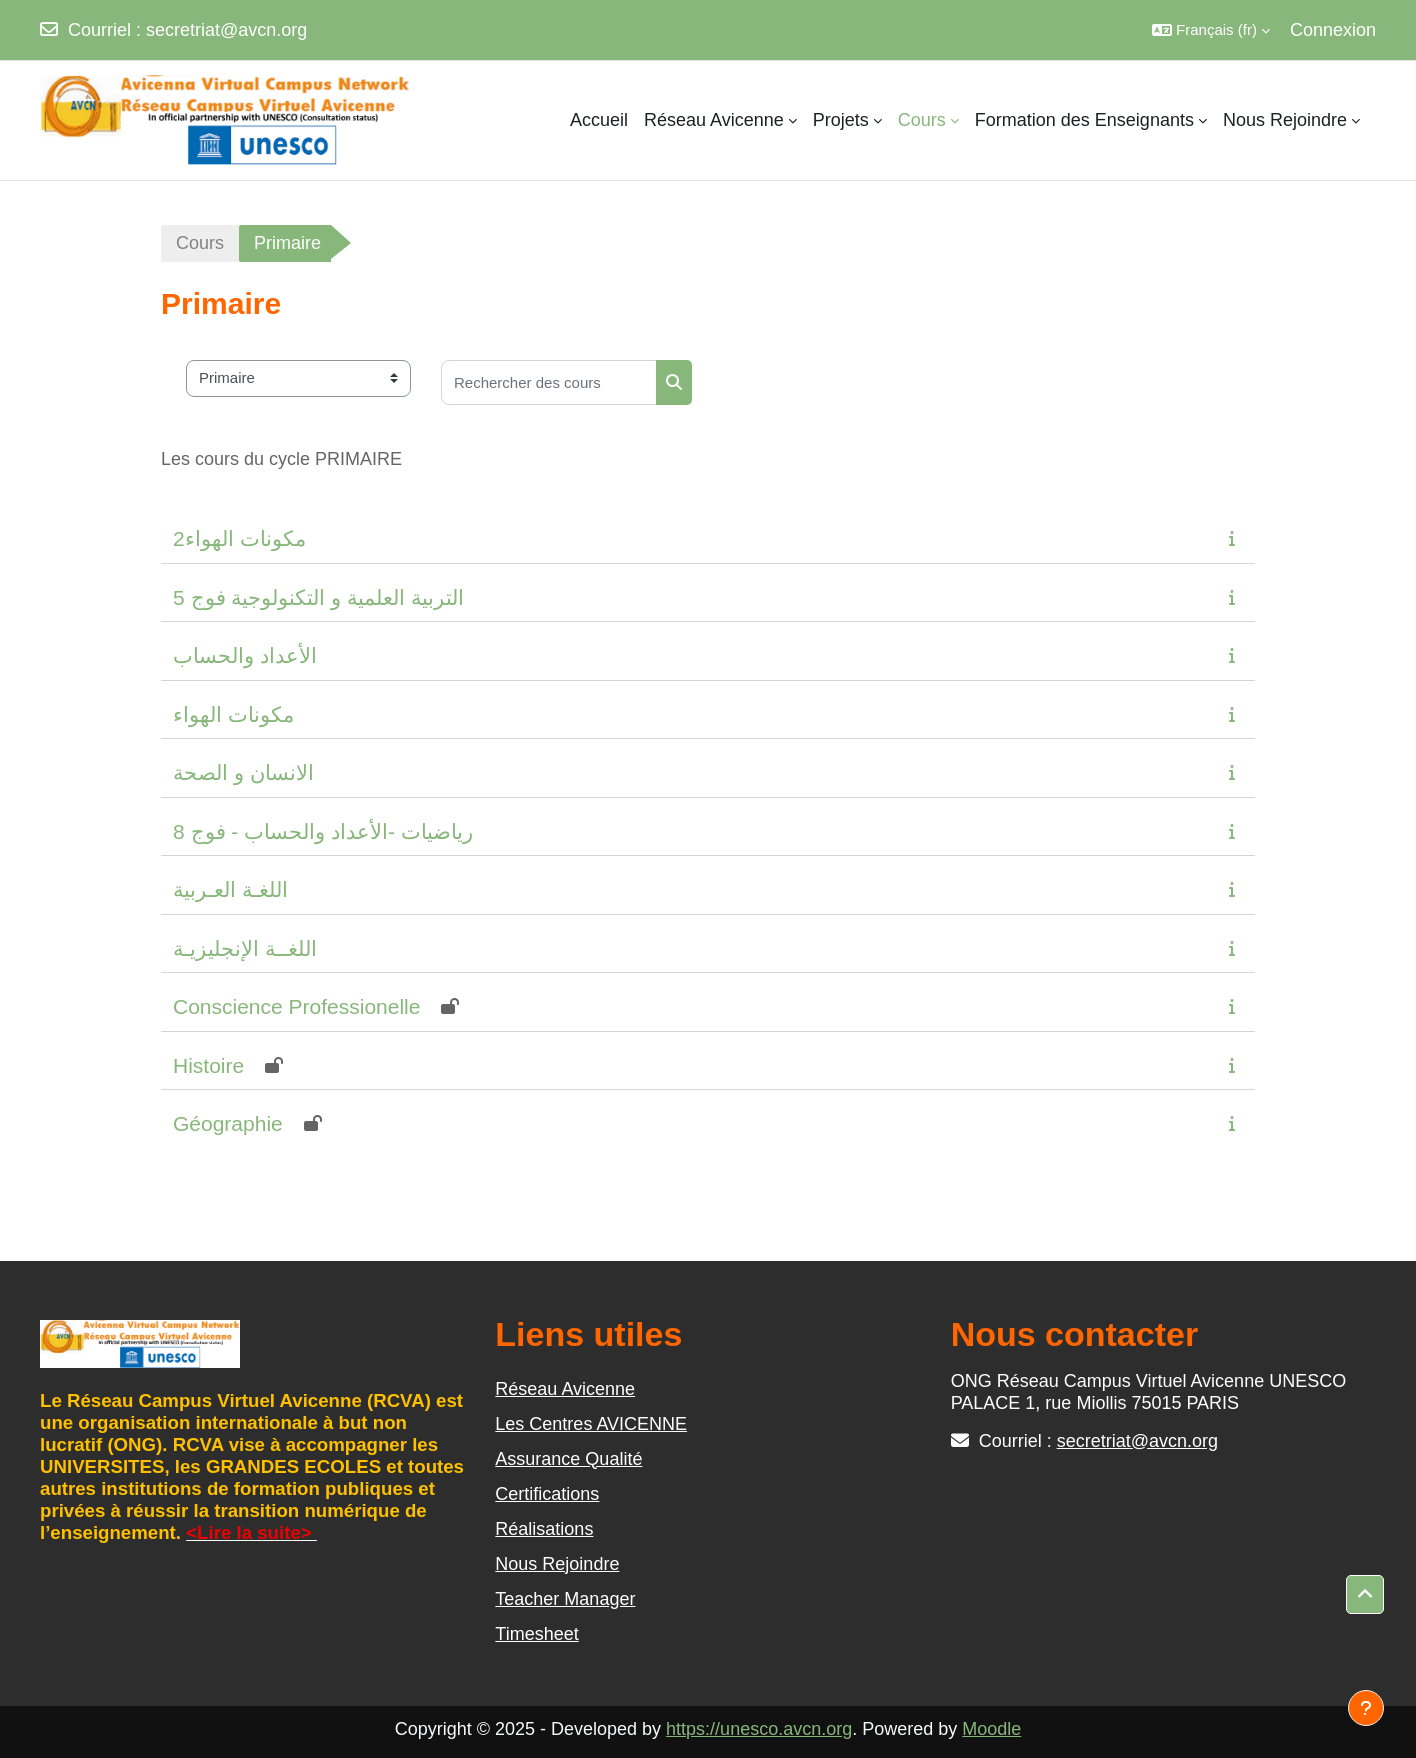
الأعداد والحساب (245, 655)
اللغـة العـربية (230, 889)
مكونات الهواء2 (239, 538)
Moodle (991, 1729)
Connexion (1333, 30)
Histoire (208, 1065)
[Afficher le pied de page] (1366, 1708)
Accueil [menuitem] (599, 120)
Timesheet (536, 1634)
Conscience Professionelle (296, 1006)
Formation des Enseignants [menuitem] (1084, 120)
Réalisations (544, 1529)
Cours (200, 243)
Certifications (547, 1494)
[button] (1211, 30)
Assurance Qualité (568, 1459)
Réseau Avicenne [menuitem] (714, 120)
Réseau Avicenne (565, 1389)
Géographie (228, 1123)
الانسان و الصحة (243, 772)
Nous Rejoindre (557, 1564)
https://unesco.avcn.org (759, 1729)
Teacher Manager (565, 1599)
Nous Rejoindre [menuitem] (1285, 120)
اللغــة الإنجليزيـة (245, 948)
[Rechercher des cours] (549, 382)
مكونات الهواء (233, 714)
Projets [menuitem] (841, 120)
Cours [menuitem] (922, 120)
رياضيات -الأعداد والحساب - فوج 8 (323, 831)
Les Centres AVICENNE (591, 1424)
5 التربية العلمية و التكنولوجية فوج (318, 597)
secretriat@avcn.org (226, 30)
